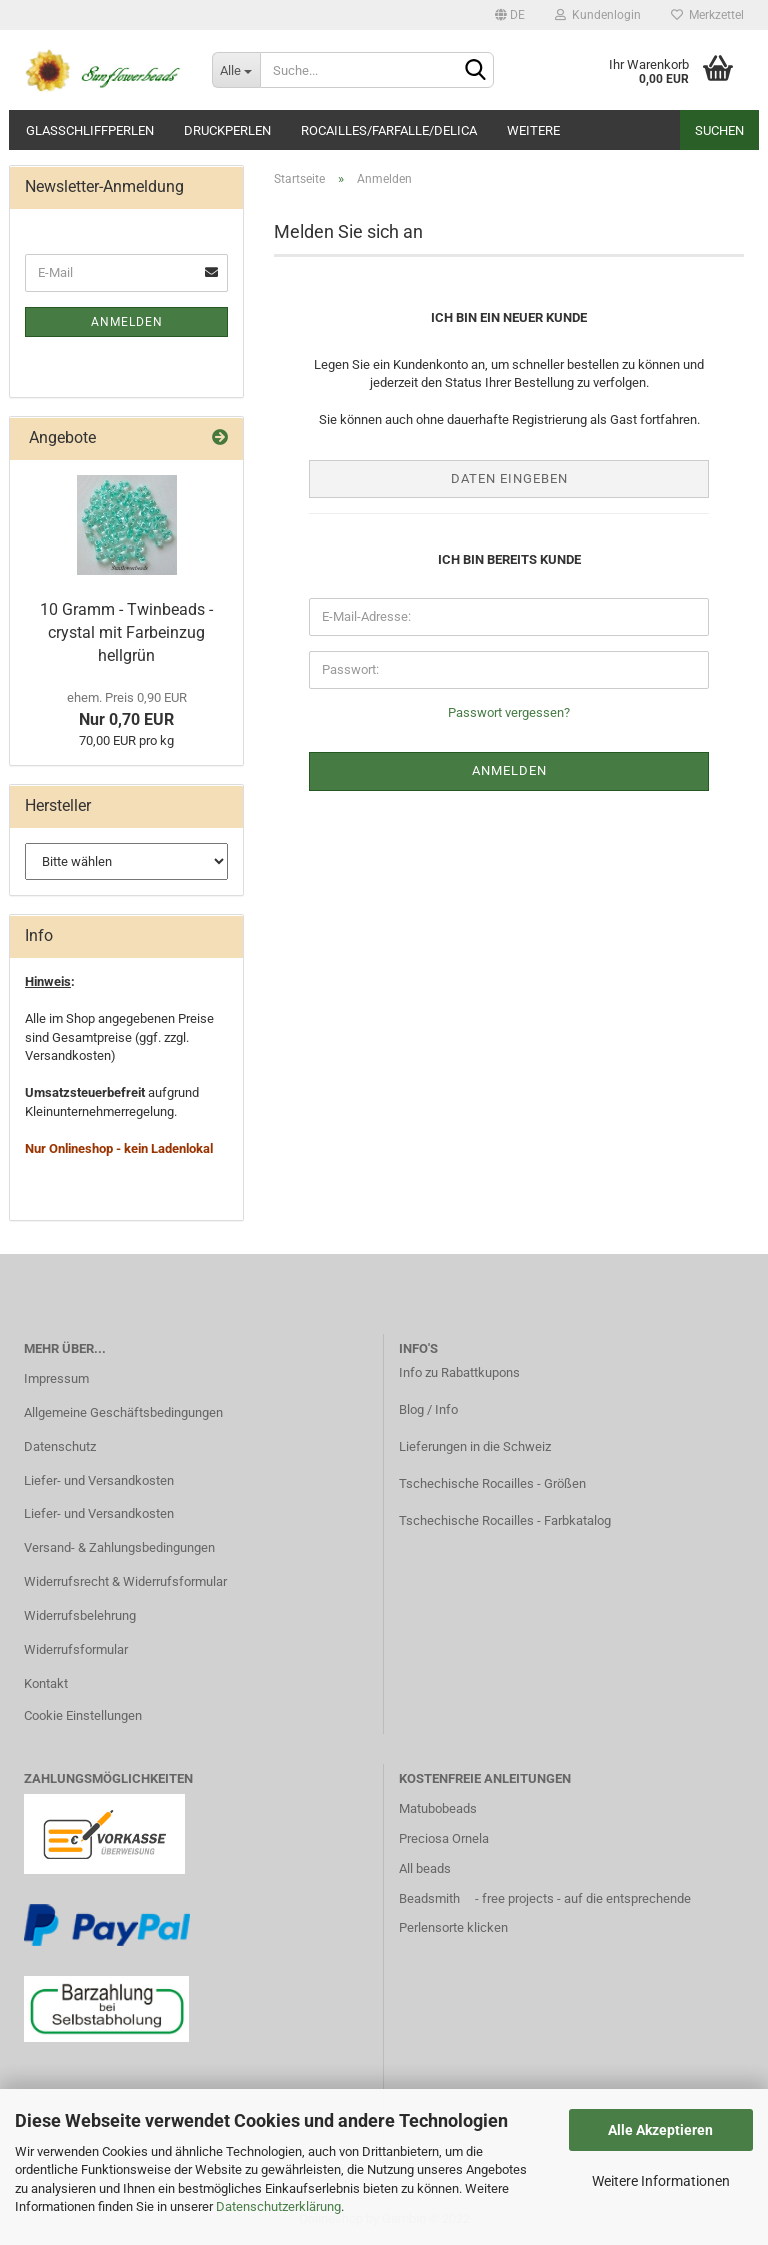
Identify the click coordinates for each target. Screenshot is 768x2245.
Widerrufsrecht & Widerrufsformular (125, 1581)
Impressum (56, 1378)
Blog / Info (428, 1409)
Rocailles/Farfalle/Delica (389, 130)
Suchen (719, 130)
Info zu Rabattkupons (459, 1372)
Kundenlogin (598, 15)
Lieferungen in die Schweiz (475, 1446)
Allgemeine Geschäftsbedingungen (123, 1412)
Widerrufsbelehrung (80, 1615)
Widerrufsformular (76, 1649)
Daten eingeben (509, 478)
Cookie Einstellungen (83, 1715)
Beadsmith (429, 1898)
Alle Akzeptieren (660, 2130)
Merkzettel (707, 15)
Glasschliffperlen (90, 130)
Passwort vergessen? (509, 712)
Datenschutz (60, 1446)
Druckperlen (227, 130)
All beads (425, 1868)
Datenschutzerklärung (278, 2206)
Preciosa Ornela (444, 1838)
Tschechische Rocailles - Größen (492, 1483)
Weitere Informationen (661, 2181)
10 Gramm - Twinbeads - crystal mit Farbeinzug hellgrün (126, 632)
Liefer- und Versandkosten (99, 1480)
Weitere (533, 130)
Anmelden (127, 322)
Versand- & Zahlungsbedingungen (119, 1547)
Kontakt (46, 1683)
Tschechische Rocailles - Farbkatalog (505, 1520)
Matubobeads (438, 1808)
